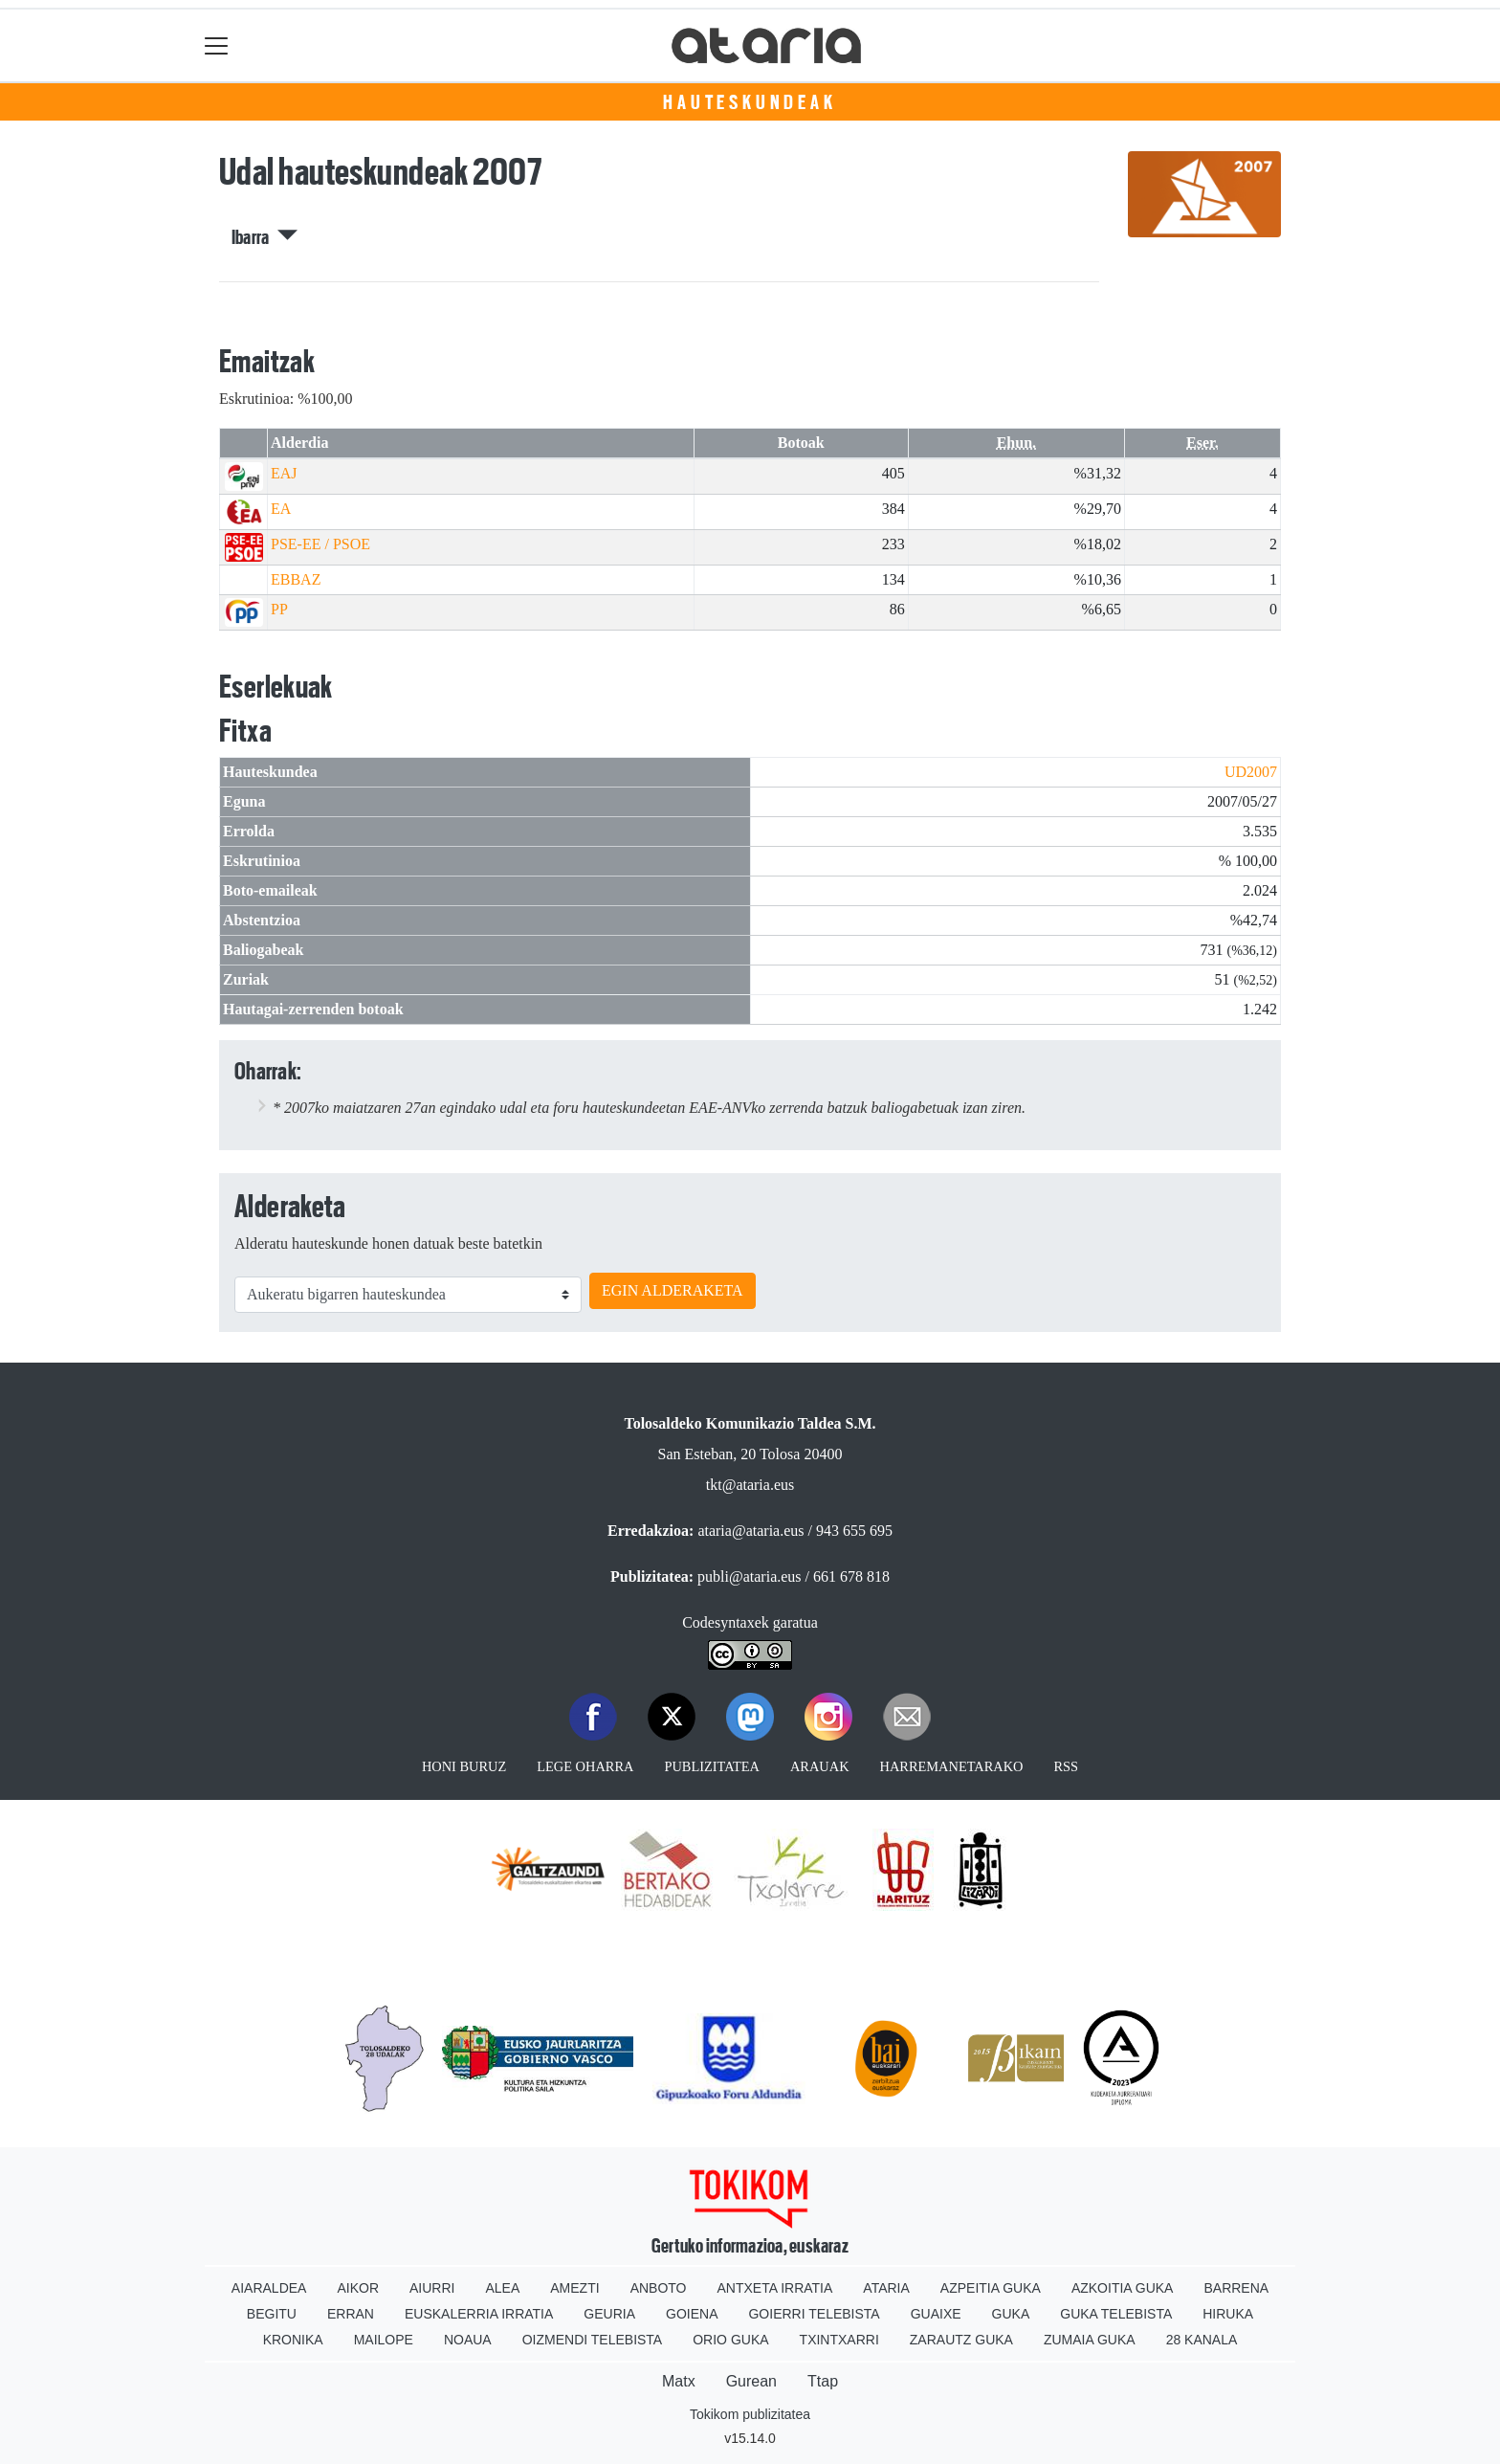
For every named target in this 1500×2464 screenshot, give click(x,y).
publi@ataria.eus (749, 1576)
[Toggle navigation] (216, 45)
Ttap (822, 2381)
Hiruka (1227, 2313)
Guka (1011, 2313)
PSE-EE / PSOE (320, 544)
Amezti (574, 2288)
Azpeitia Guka (990, 2288)
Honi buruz (464, 1766)
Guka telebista (1116, 2313)
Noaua (468, 2339)
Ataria (886, 2288)
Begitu (272, 2313)
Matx (678, 2381)
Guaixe (936, 2313)
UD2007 (1250, 772)
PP (279, 609)
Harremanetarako (952, 1766)
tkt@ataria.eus (750, 1484)
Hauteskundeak (749, 102)
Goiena (691, 2313)
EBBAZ (295, 579)
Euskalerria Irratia (479, 2313)
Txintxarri (839, 2339)
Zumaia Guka (1090, 2339)
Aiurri (431, 2288)
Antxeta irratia (775, 2288)
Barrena (1235, 2288)
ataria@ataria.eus (750, 1530)
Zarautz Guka (961, 2339)
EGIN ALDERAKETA (672, 1290)
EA (281, 508)
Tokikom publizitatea (750, 2414)
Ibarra (265, 237)
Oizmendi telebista (592, 2339)
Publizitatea (712, 1766)
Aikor (358, 2288)
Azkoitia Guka (1122, 2288)
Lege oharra (585, 1766)
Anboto (658, 2288)
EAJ (284, 473)
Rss (1065, 1766)
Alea (502, 2288)
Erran (350, 2313)
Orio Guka (730, 2339)
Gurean (751, 2381)
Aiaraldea (269, 2288)
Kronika (293, 2339)
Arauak (819, 1766)
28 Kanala (1202, 2339)
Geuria (609, 2313)
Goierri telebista (813, 2313)
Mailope (383, 2339)
